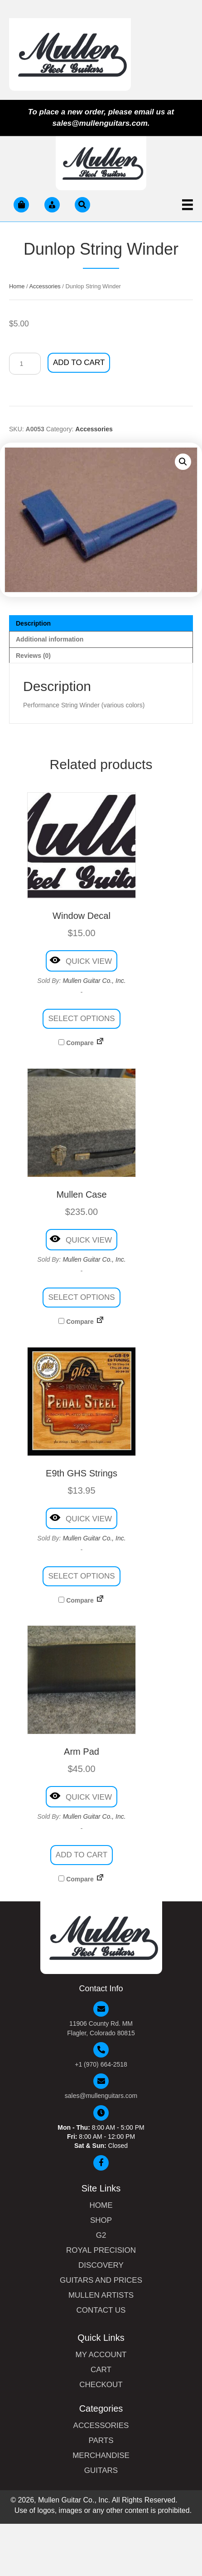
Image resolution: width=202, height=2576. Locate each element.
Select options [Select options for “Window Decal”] (81, 1018)
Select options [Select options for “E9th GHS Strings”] (81, 1576)
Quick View (81, 960)
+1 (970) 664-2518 (101, 2064)
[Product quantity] (25, 364)
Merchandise (101, 2456)
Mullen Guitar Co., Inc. (94, 980)
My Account (100, 2355)
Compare (76, 1042)
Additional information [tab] (49, 639)
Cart (101, 2370)
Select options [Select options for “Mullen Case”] (81, 1297)
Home (16, 286)
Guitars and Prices (101, 2280)
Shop (101, 2220)
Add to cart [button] (81, 1855)
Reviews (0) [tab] (33, 655)
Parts (100, 2441)
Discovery (101, 2265)
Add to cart (79, 362)
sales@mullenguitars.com (101, 2095)
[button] (183, 462)
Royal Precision (101, 2250)
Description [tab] (33, 623)
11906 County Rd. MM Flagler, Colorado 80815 (101, 2028)
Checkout (100, 2385)
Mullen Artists (101, 2295)
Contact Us (101, 2310)
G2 (101, 2235)
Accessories (44, 286)
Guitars (101, 2471)
